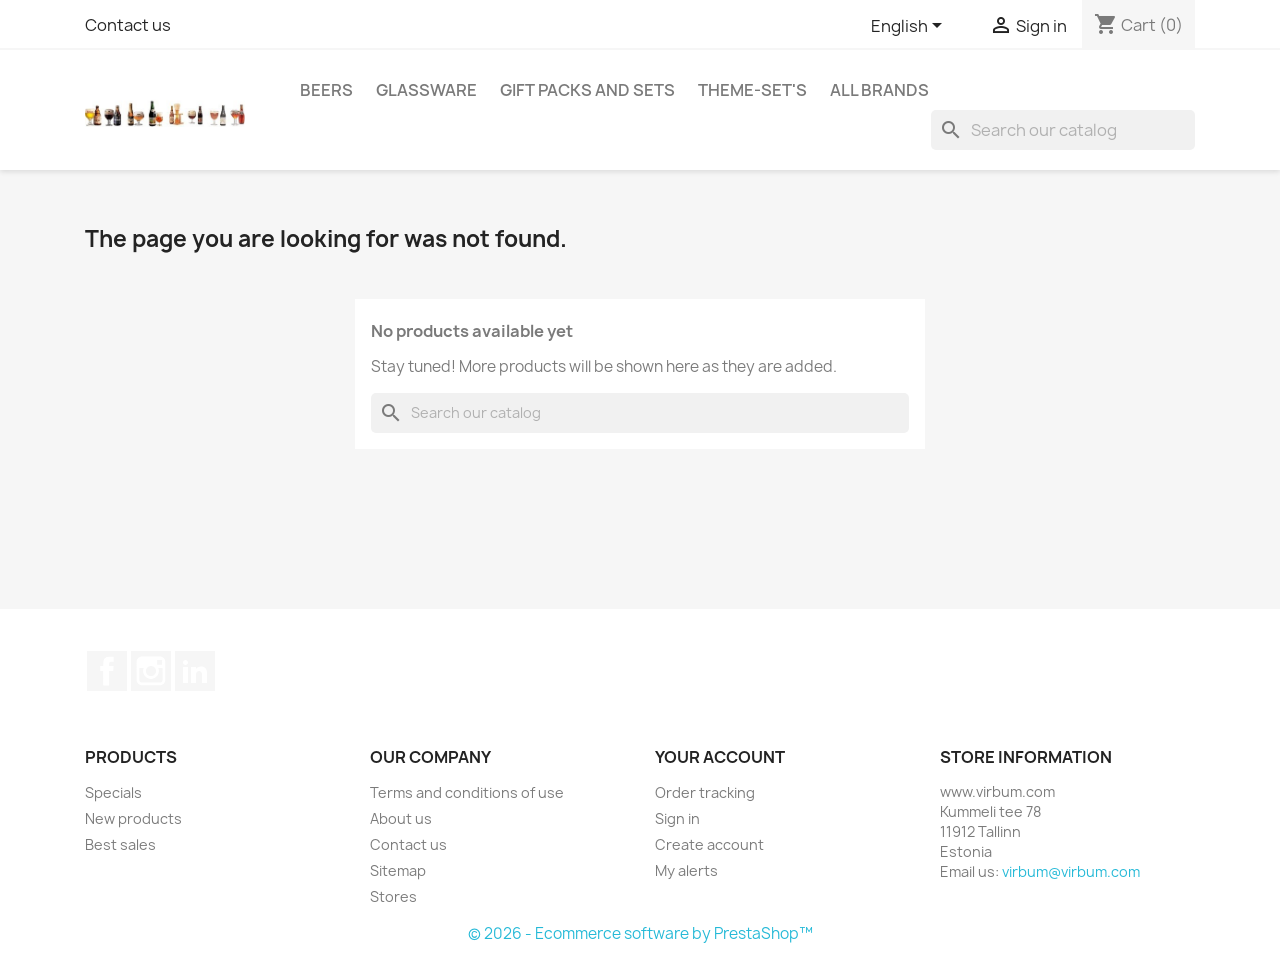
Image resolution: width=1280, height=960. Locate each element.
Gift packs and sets (587, 90)
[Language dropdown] (910, 27)
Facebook (107, 671)
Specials (113, 792)
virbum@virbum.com (1071, 871)
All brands (879, 90)
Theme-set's (752, 90)
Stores (393, 896)
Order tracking (705, 792)
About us (401, 818)
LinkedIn (195, 671)
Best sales (120, 844)
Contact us (128, 25)
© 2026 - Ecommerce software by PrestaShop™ (640, 933)
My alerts (686, 870)
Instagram (151, 671)
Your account (720, 757)
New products (133, 818)
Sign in (677, 818)
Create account (709, 844)
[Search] (1063, 130)
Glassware (426, 90)
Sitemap (398, 870)
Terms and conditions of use (467, 792)
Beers (326, 90)
